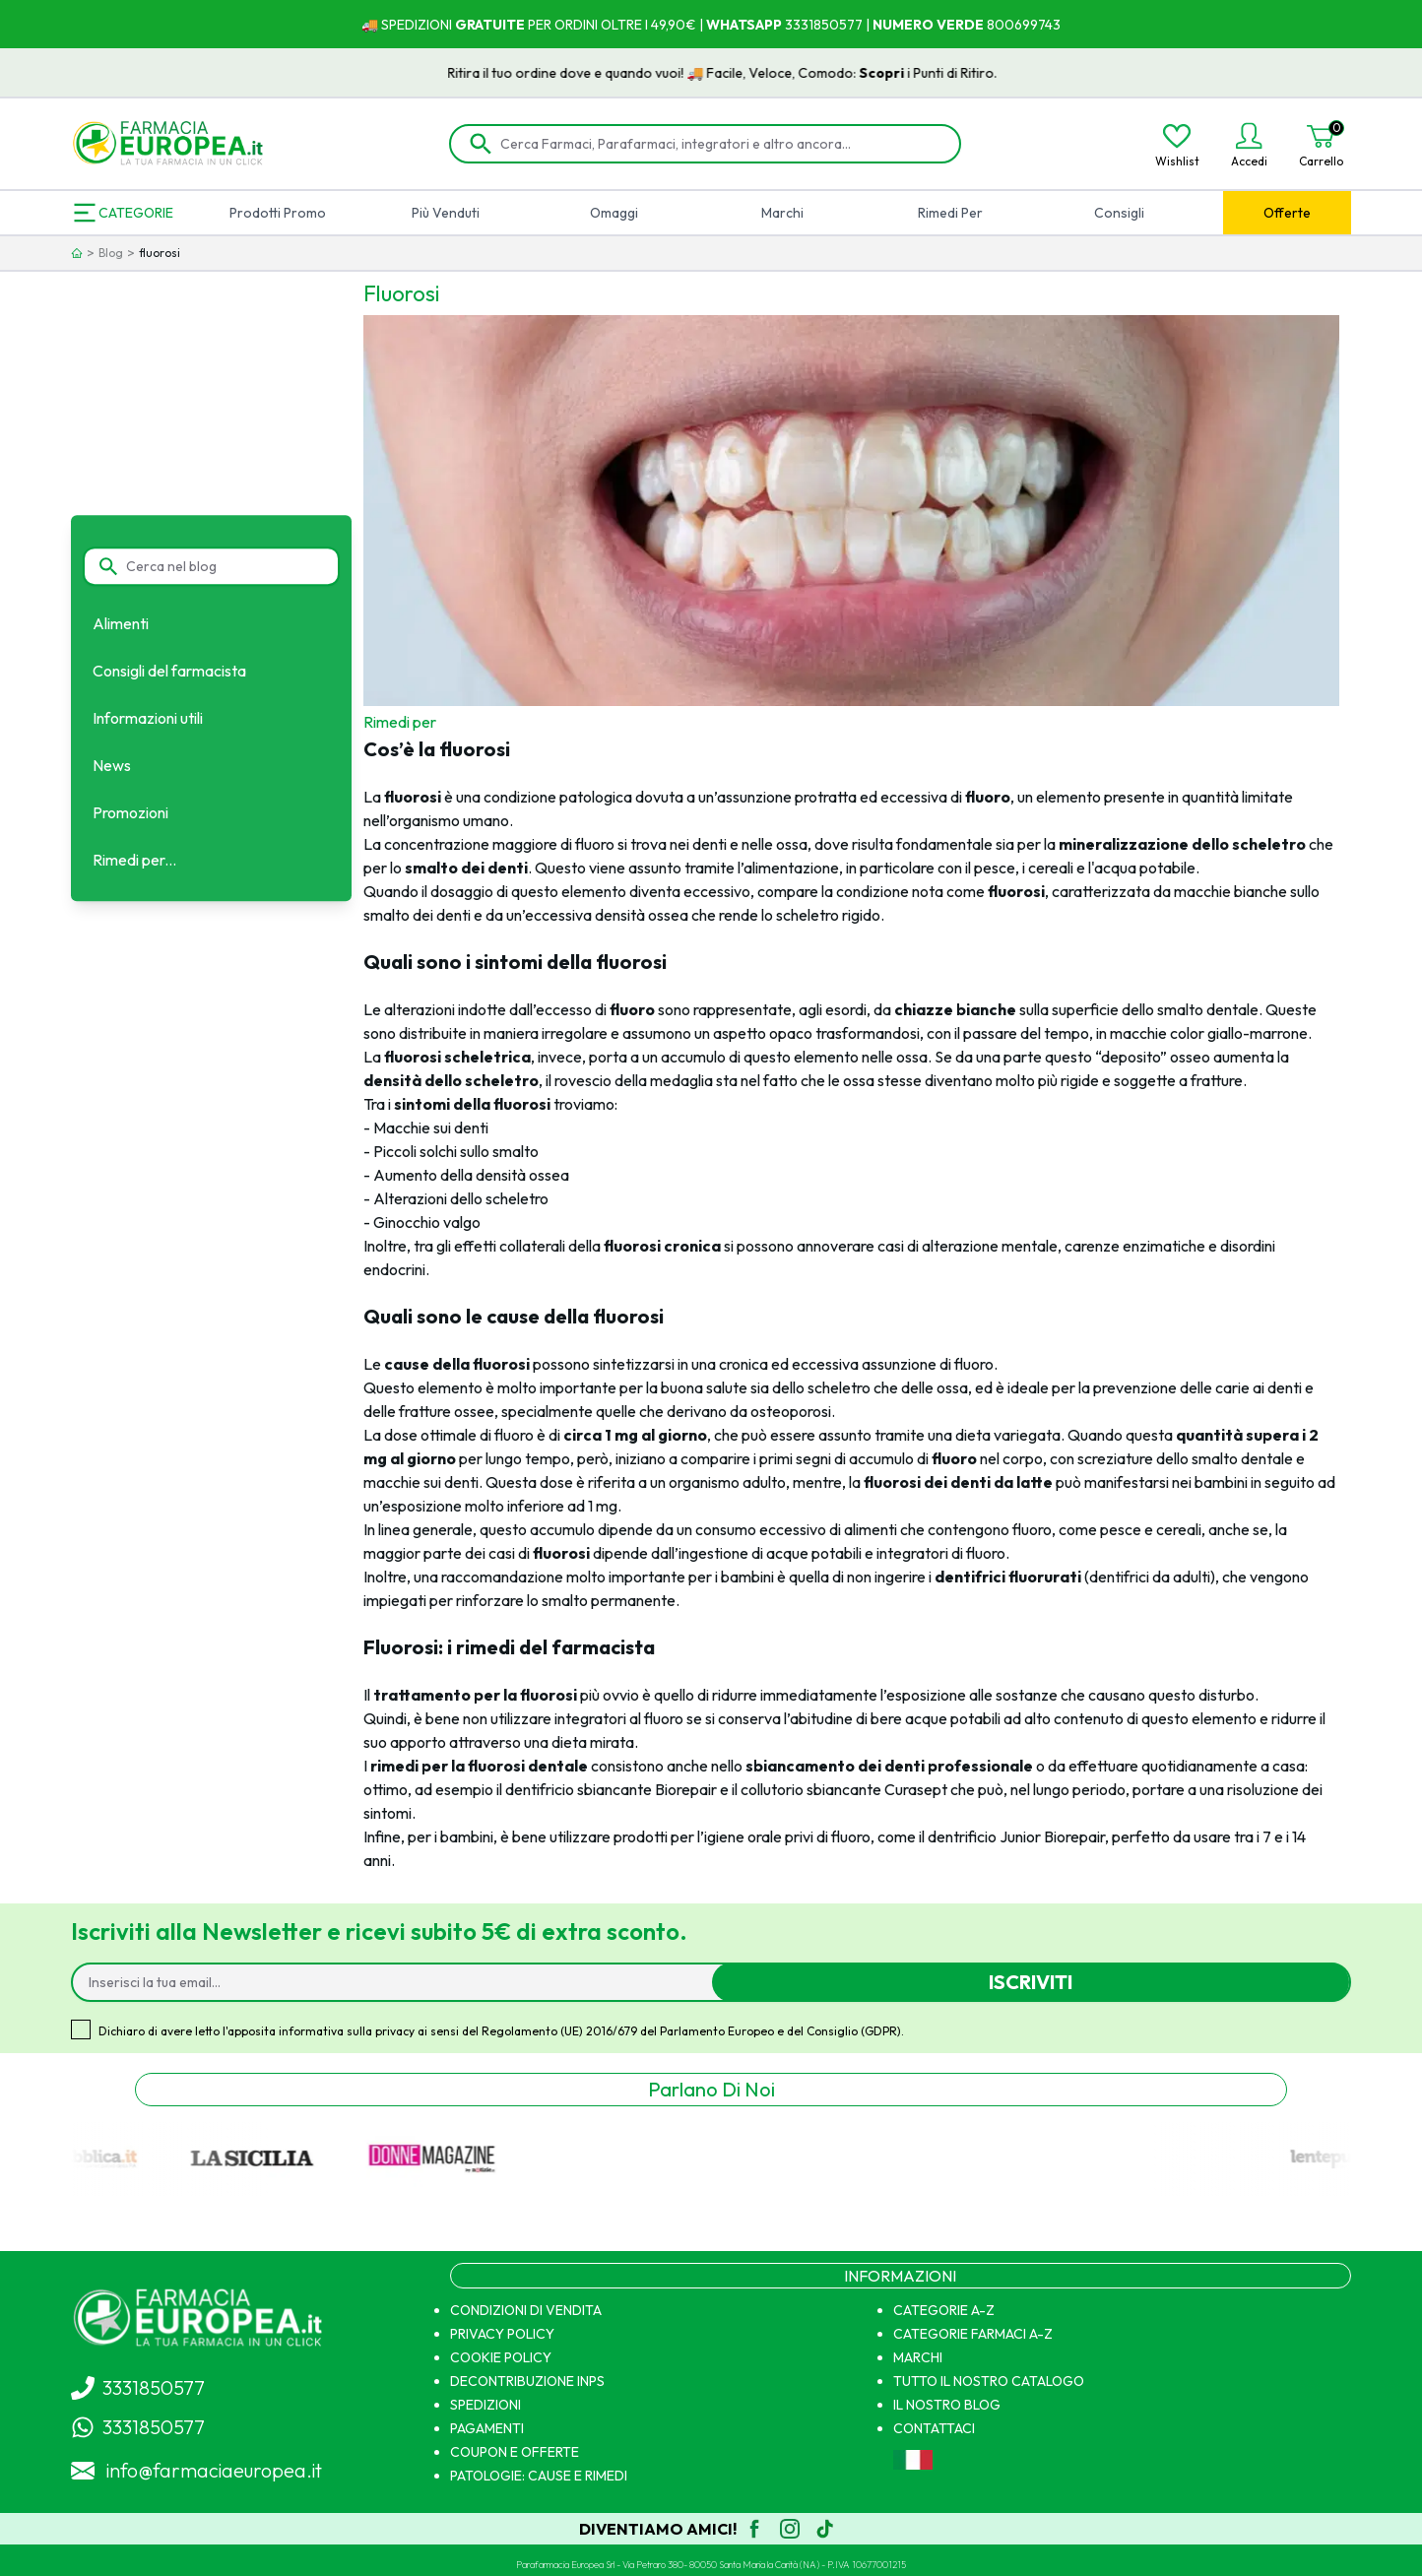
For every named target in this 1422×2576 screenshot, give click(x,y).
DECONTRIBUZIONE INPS (527, 2381)
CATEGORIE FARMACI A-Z (973, 2334)
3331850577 (822, 24)
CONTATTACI (934, 2428)
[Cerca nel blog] (222, 566)
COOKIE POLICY (500, 2357)
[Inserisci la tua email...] (400, 1982)
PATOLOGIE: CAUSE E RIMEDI (538, 2475)
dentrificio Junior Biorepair (1016, 1836)
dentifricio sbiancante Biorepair (611, 1789)
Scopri (909, 73)
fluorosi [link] (159, 252)
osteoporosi (790, 1411)
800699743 (1022, 24)
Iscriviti (1030, 1981)
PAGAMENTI (487, 2428)
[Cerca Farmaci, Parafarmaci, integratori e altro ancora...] (718, 144)
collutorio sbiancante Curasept (844, 1789)
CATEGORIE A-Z (944, 2310)
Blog (110, 252)
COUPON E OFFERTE (514, 2452)
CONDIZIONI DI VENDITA (526, 2310)
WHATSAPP (744, 24)
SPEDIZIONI (485, 2405)
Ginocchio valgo (427, 1222)
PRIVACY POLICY (502, 2334)
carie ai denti (1258, 1387)
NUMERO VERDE (928, 24)
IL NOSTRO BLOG (947, 2405)
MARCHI (917, 2357)
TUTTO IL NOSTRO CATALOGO (988, 2381)
